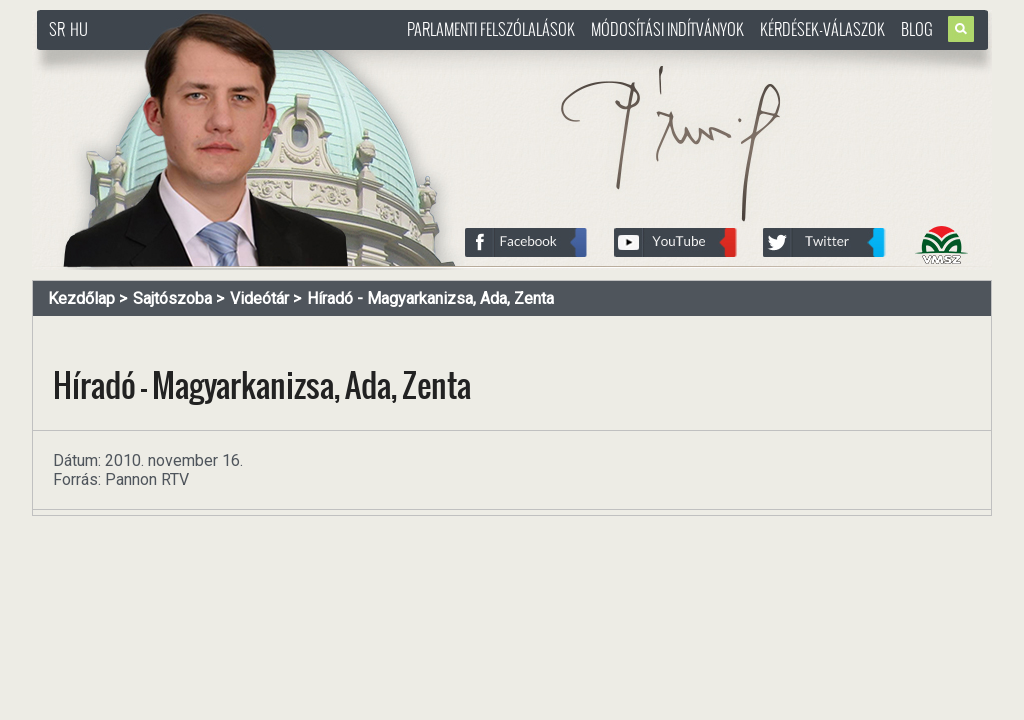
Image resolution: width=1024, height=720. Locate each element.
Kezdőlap (81, 298)
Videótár (259, 298)
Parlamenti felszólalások (491, 29)
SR (57, 29)
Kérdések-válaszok (822, 29)
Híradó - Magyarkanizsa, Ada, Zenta (430, 298)
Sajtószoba (172, 298)
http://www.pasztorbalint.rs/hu (198, 59)
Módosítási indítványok (667, 29)
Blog (917, 29)
